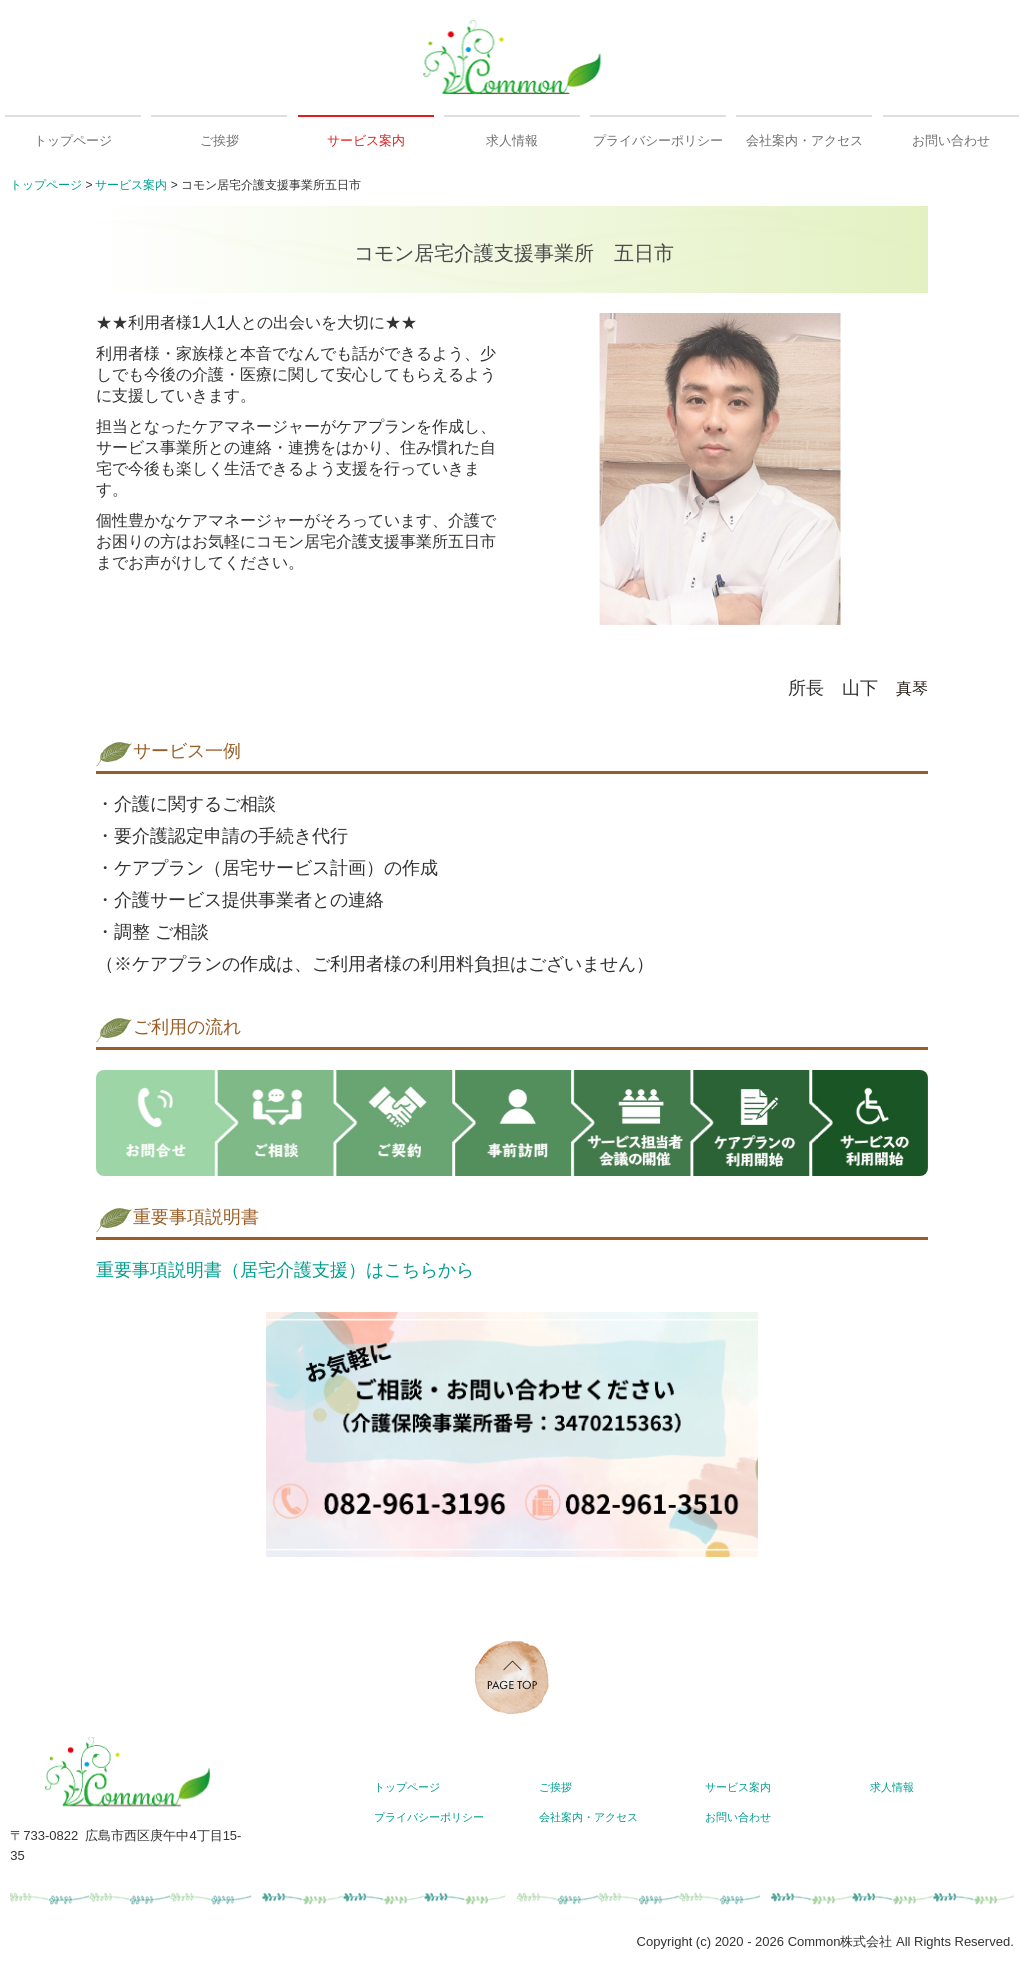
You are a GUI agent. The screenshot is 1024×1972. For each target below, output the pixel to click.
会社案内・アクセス (804, 140)
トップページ (73, 140)
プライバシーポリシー (658, 140)
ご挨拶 (219, 140)
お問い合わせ (951, 140)
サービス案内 (366, 140)
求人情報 (512, 140)
